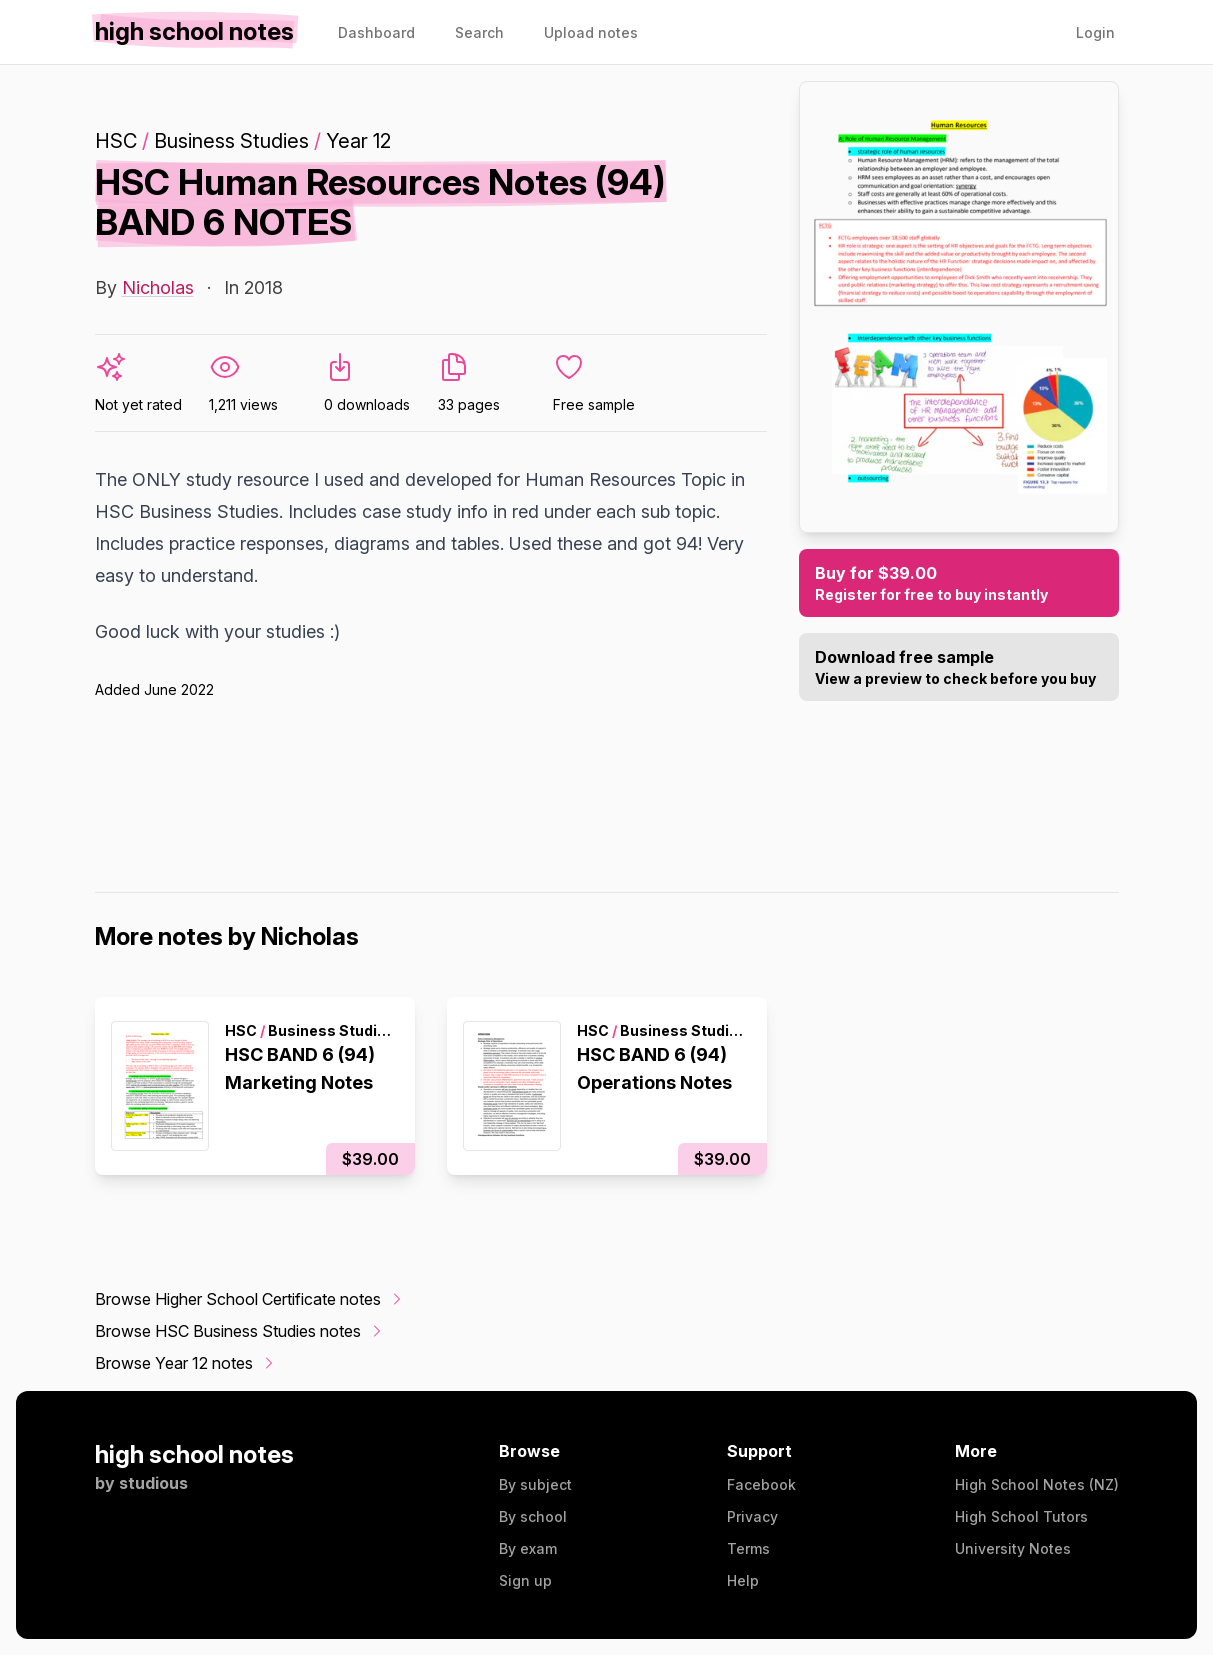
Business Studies (231, 141)
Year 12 (358, 141)
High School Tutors (1021, 1516)
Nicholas (158, 287)
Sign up (525, 1580)
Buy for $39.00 (959, 584)
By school (533, 1516)
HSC (116, 141)
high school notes (194, 1454)
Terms (748, 1548)
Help (743, 1580)
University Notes (1013, 1548)
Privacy (752, 1516)
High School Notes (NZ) (1037, 1484)
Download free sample (959, 668)
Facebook (761, 1484)
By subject (535, 1484)
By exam (528, 1548)
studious (153, 1483)
